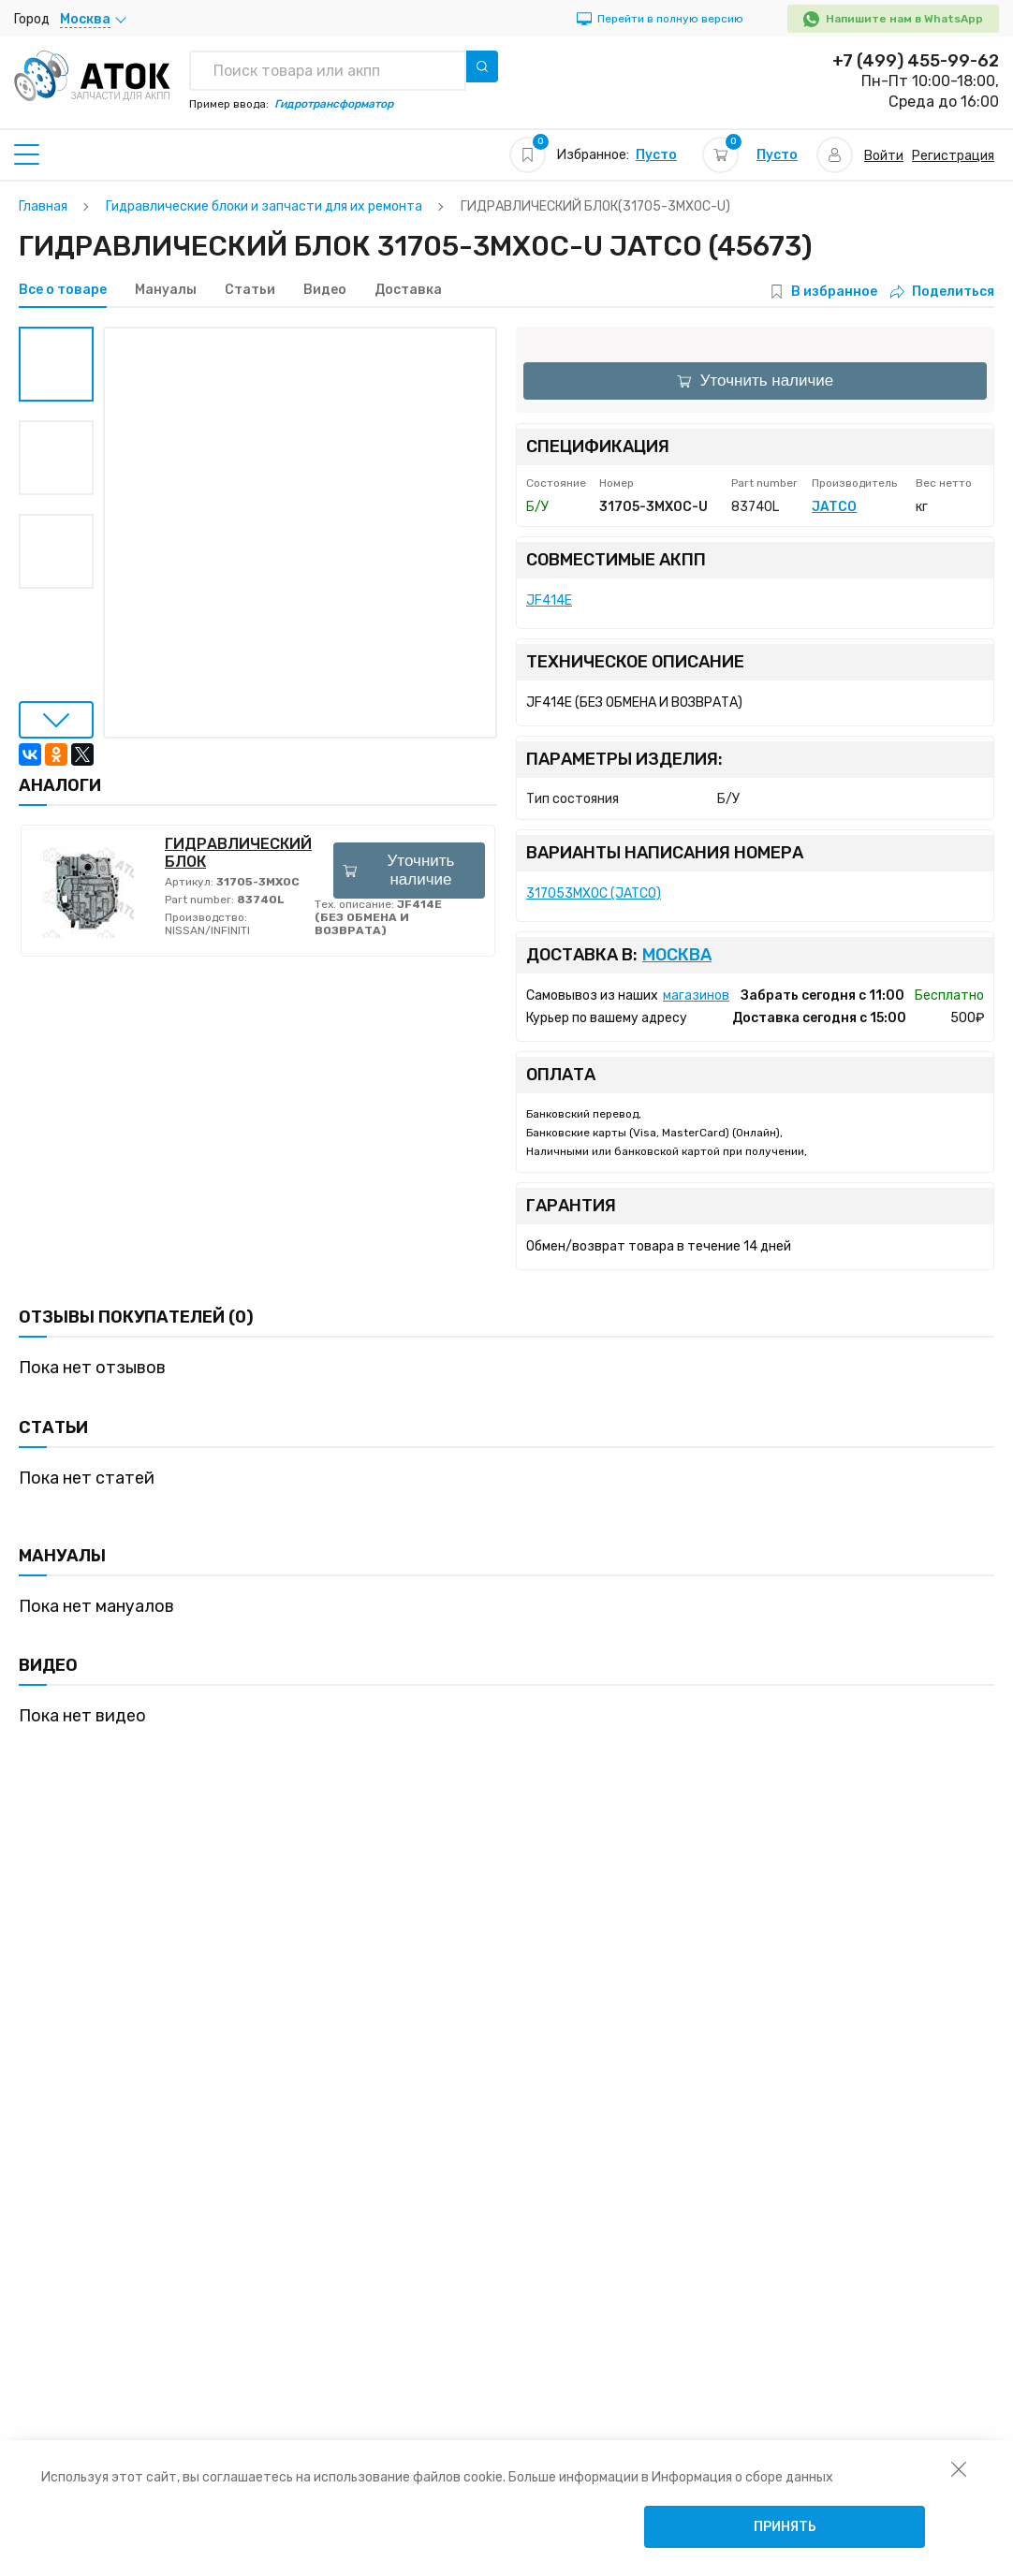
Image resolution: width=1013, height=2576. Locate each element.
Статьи (250, 290)
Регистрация (953, 156)
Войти (883, 156)
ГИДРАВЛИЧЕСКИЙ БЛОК (238, 853)
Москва (677, 955)
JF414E (549, 600)
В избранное (834, 292)
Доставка (408, 290)
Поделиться (942, 292)
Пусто (656, 155)
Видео (324, 290)
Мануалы (166, 290)
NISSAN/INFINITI (207, 930)
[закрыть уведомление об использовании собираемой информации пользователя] (959, 2468)
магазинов (696, 995)
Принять (785, 2527)
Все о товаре (63, 290)
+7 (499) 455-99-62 (915, 61)
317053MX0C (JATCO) (593, 893)
